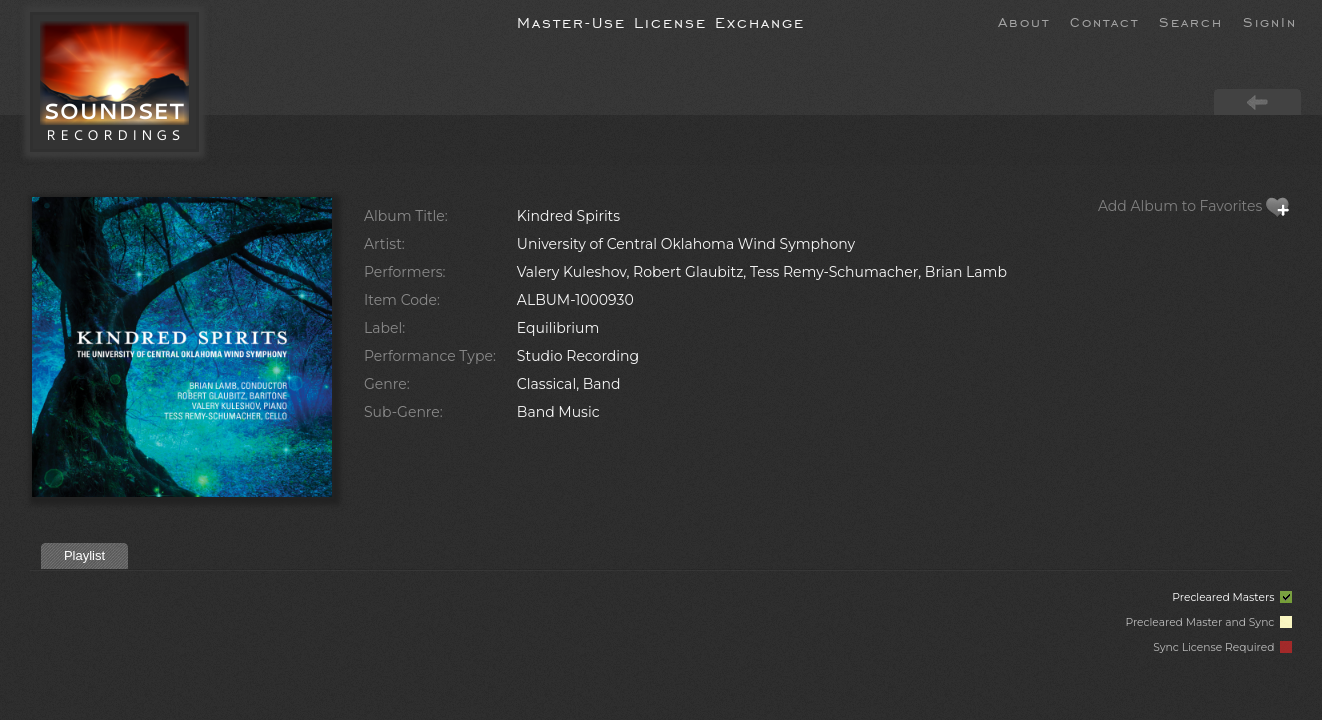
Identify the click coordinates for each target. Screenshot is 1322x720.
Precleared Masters (1232, 597)
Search (1191, 21)
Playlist (84, 555)
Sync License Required (1222, 647)
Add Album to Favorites (1194, 206)
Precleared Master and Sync (1208, 622)
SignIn (1270, 21)
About (1024, 21)
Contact (1104, 21)
